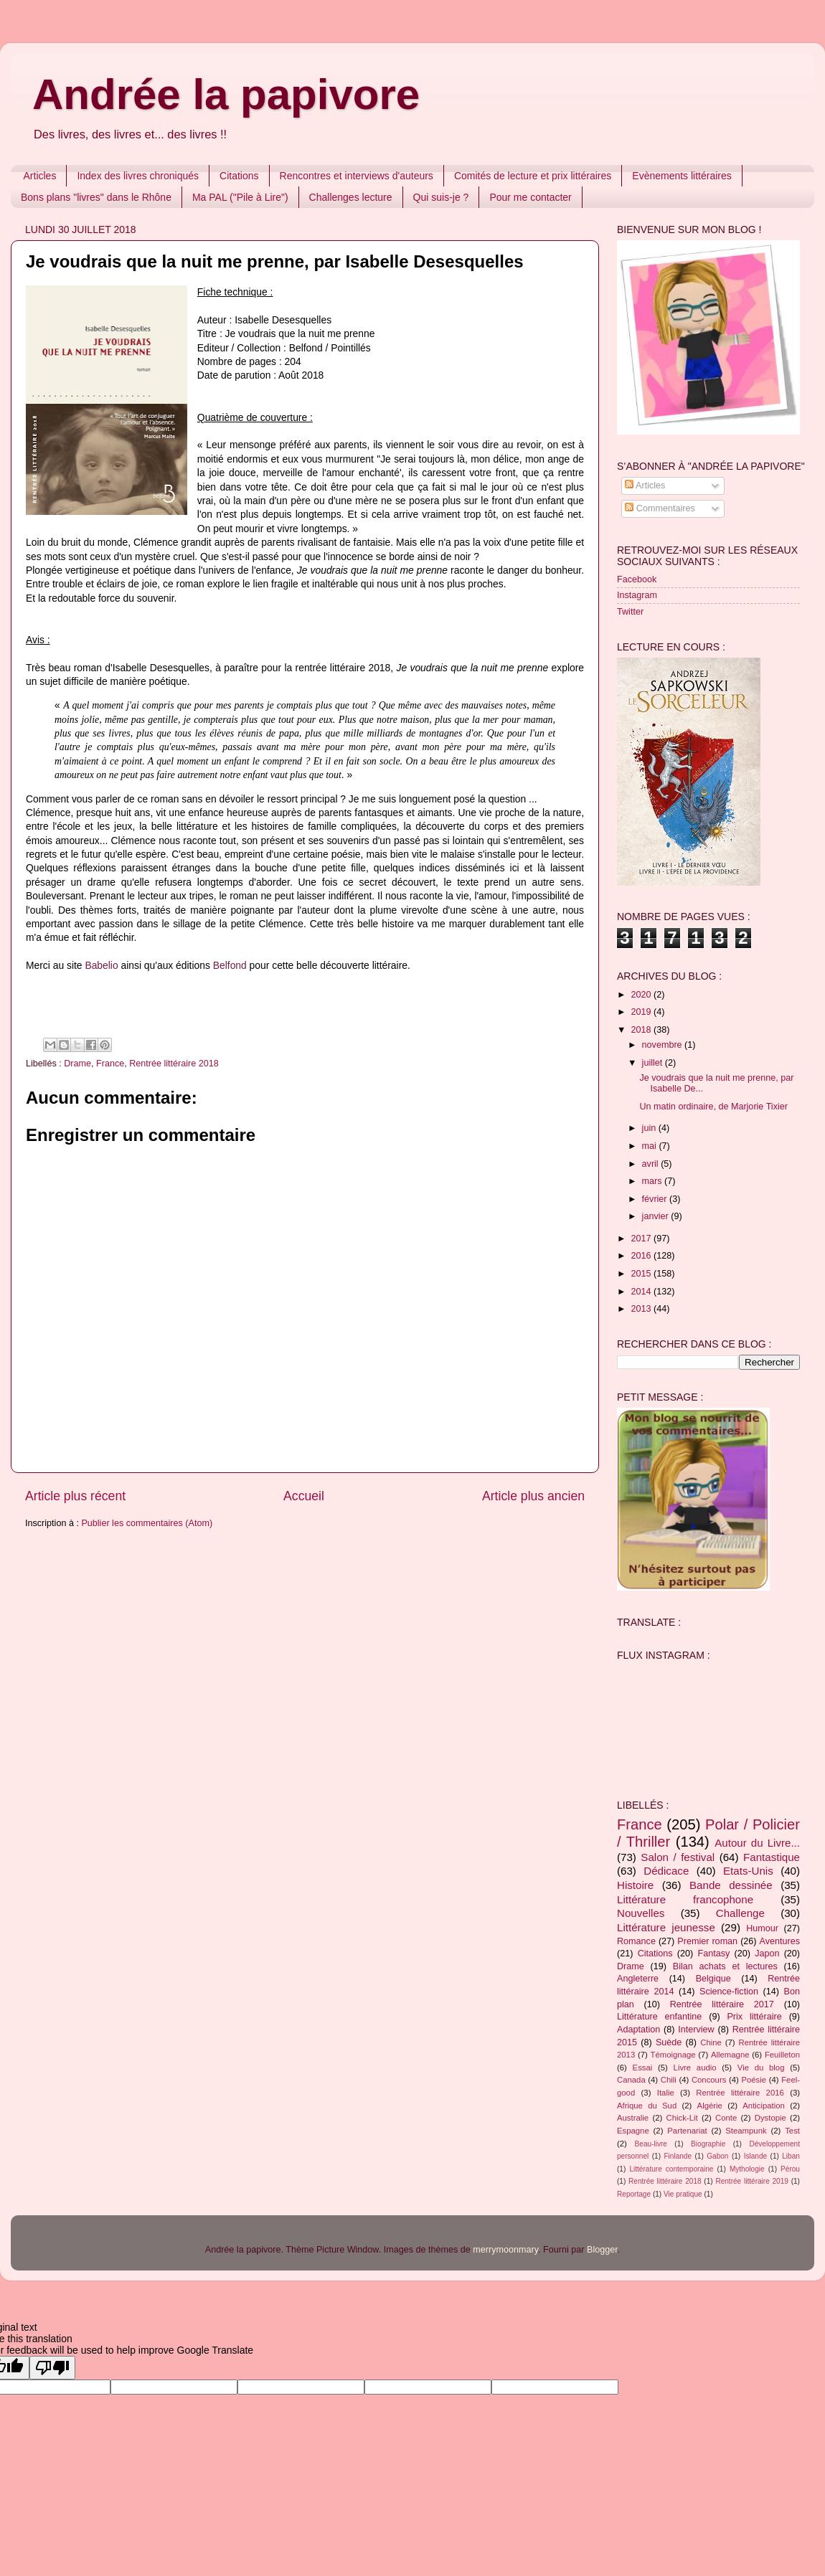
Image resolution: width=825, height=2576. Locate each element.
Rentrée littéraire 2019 (751, 2181)
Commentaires (659, 508)
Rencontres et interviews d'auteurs (356, 175)
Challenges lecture (350, 197)
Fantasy (713, 1953)
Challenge (740, 1913)
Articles (40, 175)
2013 (642, 1309)
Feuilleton (782, 2054)
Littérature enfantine (659, 2017)
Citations (239, 175)
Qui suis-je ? (441, 197)
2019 (642, 1012)
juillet (653, 1063)
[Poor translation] (52, 2368)
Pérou (790, 2169)
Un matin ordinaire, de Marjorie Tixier (713, 1107)
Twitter (630, 612)
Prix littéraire (754, 2017)
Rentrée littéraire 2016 (740, 2092)
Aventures (780, 1941)
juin (650, 1128)
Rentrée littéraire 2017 (722, 2004)
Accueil (303, 1496)
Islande (756, 2156)
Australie (633, 2117)
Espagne (633, 2130)
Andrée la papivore (226, 94)
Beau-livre (651, 2144)
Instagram (637, 595)
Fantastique (771, 1857)
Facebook (636, 579)
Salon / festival (678, 1857)
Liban (791, 2156)
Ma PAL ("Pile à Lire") (240, 197)
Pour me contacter (530, 197)
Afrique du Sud (646, 2105)
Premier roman (707, 1941)
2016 (642, 1256)
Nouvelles (640, 1913)
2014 (642, 1292)
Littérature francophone (685, 1899)
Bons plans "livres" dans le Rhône (96, 197)
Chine (711, 2042)
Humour (762, 1928)
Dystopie (770, 2117)
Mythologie (747, 2169)
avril (651, 1164)
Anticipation (763, 2105)
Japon (767, 1953)
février (656, 1199)
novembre (663, 1045)
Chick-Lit (682, 2117)
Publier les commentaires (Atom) (146, 1523)
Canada (631, 2079)
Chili (668, 2079)
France (110, 1064)
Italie (665, 2092)
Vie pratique (683, 2194)
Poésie (753, 2079)
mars (653, 1181)
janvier (656, 1216)
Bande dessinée (731, 1885)
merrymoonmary (505, 2250)
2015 (642, 1274)
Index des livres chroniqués (138, 175)
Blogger (602, 2250)
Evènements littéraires (682, 175)
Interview (696, 2030)
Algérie (709, 2105)
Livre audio (695, 2067)
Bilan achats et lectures (725, 1966)
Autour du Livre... (757, 1843)
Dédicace (666, 1871)
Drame (77, 1064)
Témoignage (673, 2054)
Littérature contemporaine (671, 2169)
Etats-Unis (748, 1871)
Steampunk (745, 2130)
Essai (643, 2067)
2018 (642, 1030)
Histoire (635, 1885)
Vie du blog (761, 2067)
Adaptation (638, 2030)
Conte (726, 2117)
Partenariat (687, 2130)
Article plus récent (75, 1496)
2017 (642, 1238)
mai (650, 1146)
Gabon (717, 2156)
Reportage (634, 2194)
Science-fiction (728, 1992)
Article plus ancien (533, 1496)
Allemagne (730, 2054)
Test (792, 2130)
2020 (642, 995)
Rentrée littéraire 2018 (174, 1064)
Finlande (678, 2156)
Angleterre (638, 1979)
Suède (669, 2042)
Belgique (713, 1979)
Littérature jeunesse (666, 1927)
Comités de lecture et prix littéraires (532, 175)
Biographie (708, 2144)
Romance (636, 1941)
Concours (709, 2079)
